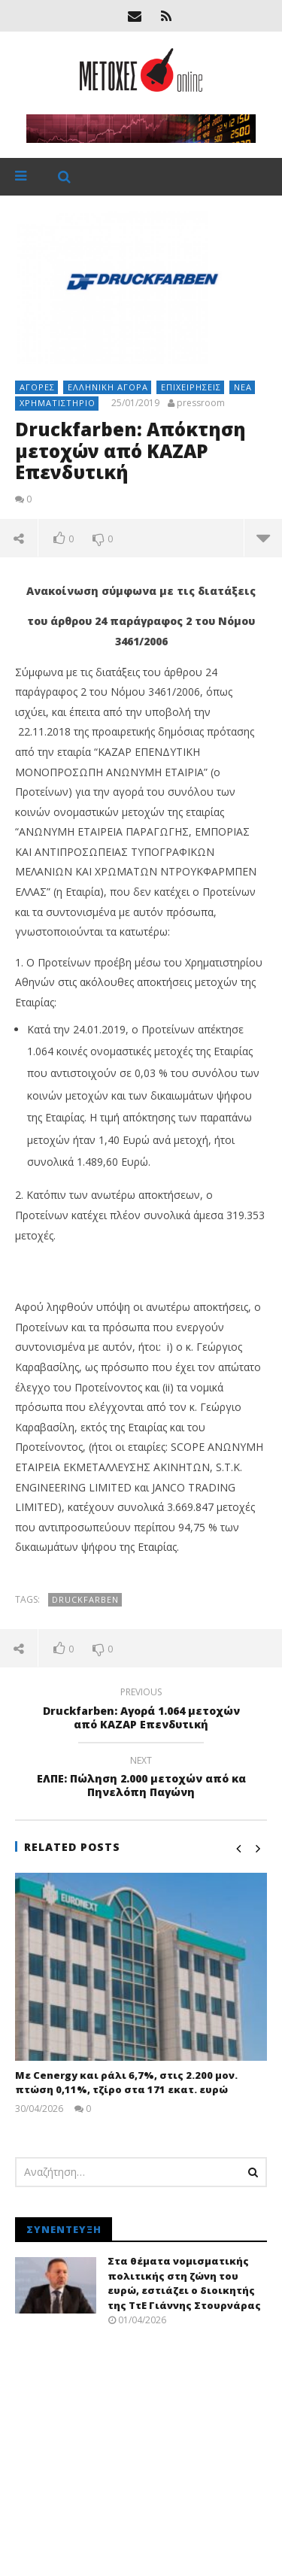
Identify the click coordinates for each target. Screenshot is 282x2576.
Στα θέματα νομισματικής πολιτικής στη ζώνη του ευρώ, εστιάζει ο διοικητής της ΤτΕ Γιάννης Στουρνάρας (184, 2283)
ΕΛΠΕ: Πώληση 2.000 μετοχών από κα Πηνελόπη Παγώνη (141, 1778)
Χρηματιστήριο (58, 402)
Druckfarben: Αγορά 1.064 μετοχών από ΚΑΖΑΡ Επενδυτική (141, 1710)
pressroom (201, 403)
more (263, 537)
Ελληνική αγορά (108, 387)
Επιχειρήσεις (191, 387)
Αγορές (37, 387)
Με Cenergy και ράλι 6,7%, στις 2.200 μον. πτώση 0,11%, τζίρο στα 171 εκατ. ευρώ (126, 2082)
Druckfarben (85, 1599)
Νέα (243, 387)
